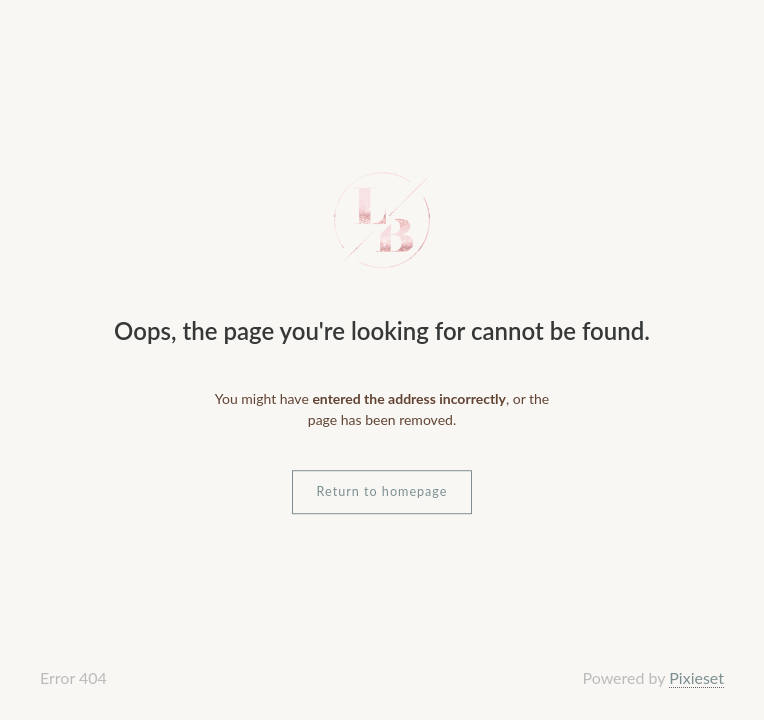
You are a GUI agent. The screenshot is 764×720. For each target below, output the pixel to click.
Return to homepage (382, 491)
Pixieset (696, 677)
